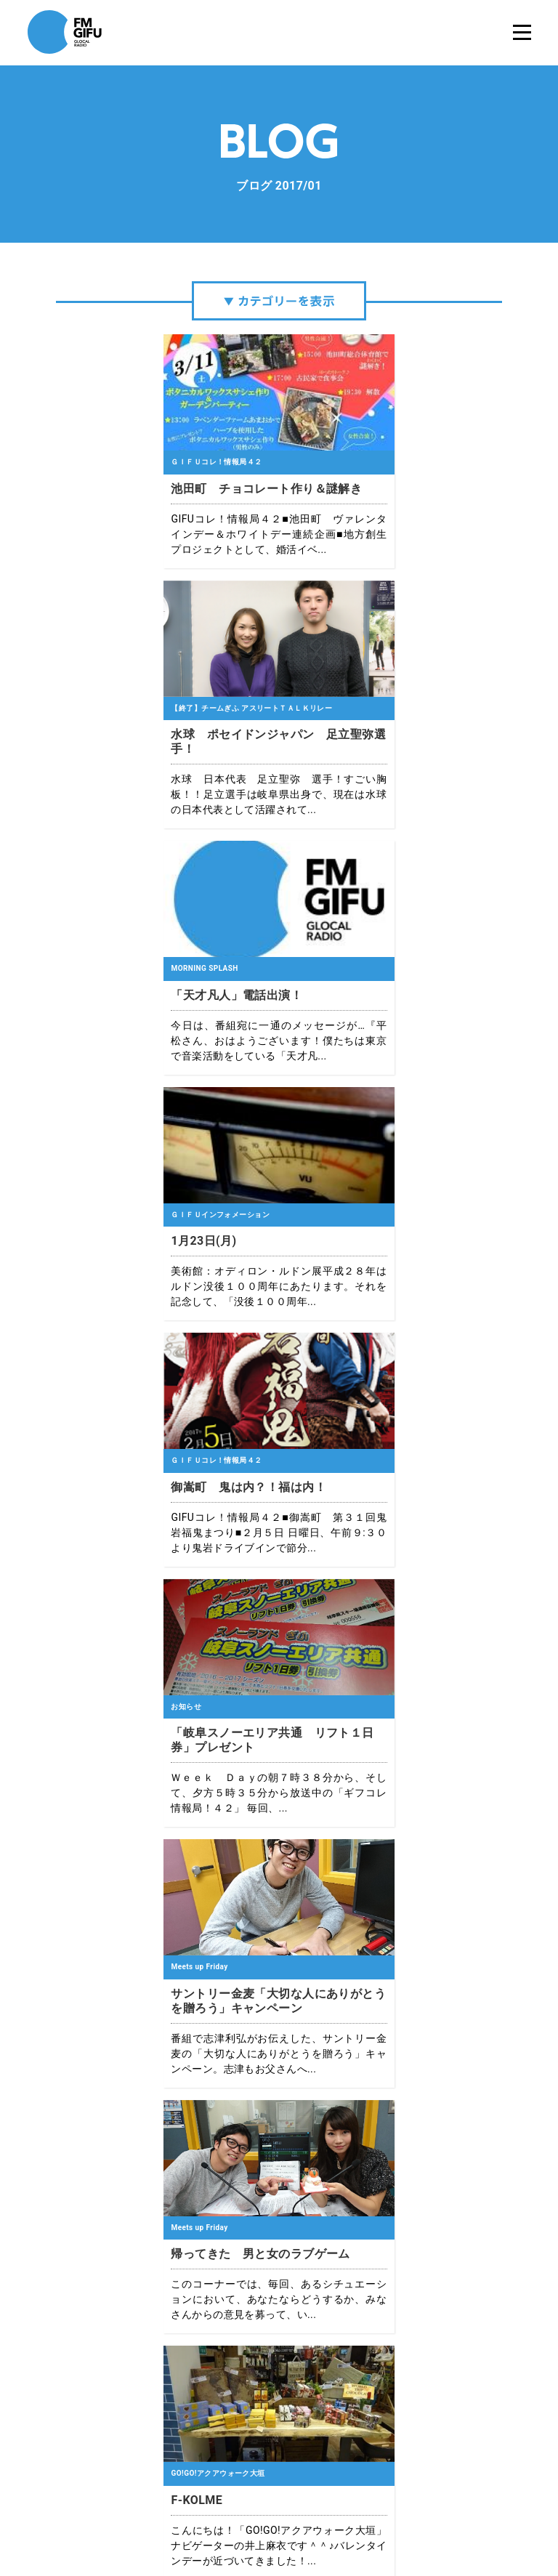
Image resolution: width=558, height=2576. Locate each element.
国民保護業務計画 (426, 2518)
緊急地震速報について (335, 2518)
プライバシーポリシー (237, 2518)
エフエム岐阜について (139, 2518)
